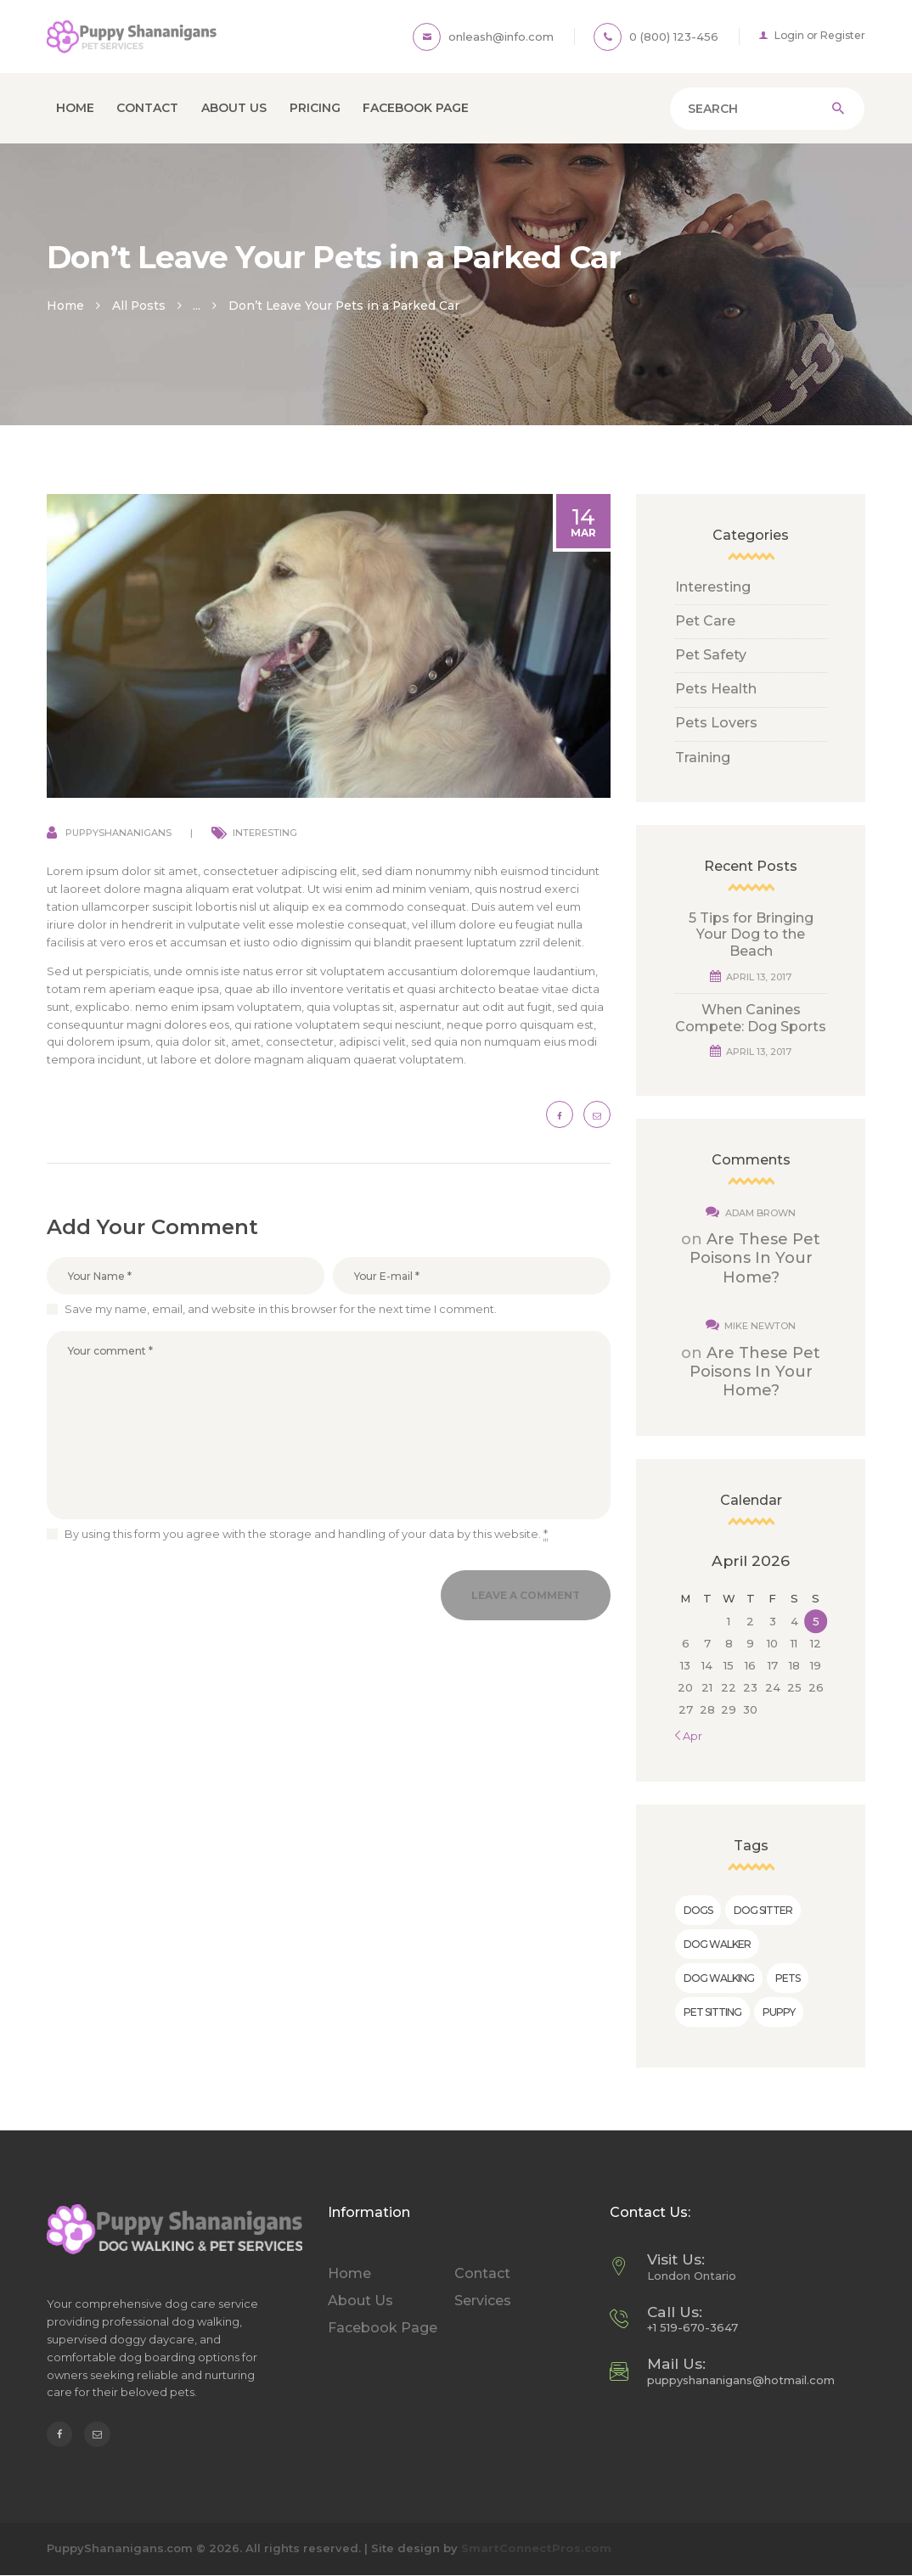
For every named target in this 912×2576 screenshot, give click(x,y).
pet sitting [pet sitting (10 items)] (712, 2012)
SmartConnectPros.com (536, 2548)
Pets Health (716, 689)
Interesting (265, 833)
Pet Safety (710, 655)
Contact (482, 2273)
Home (65, 305)
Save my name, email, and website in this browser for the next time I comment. (281, 1309)
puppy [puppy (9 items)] (779, 2012)
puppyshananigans (118, 833)
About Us (360, 2301)
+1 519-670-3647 (692, 2327)
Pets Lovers (716, 723)
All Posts (139, 305)
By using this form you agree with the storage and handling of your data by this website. (306, 1534)
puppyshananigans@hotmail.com (741, 2380)
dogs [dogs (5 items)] (698, 1910)
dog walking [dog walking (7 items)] (719, 1978)
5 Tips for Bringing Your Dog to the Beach (751, 934)
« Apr (688, 1736)
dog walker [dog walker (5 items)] (717, 1944)
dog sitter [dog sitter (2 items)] (763, 1910)
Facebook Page (382, 2328)
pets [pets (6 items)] (787, 1978)
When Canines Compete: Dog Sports (750, 1018)
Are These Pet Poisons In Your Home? (755, 1258)
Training (702, 757)
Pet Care (705, 621)
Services (482, 2301)
